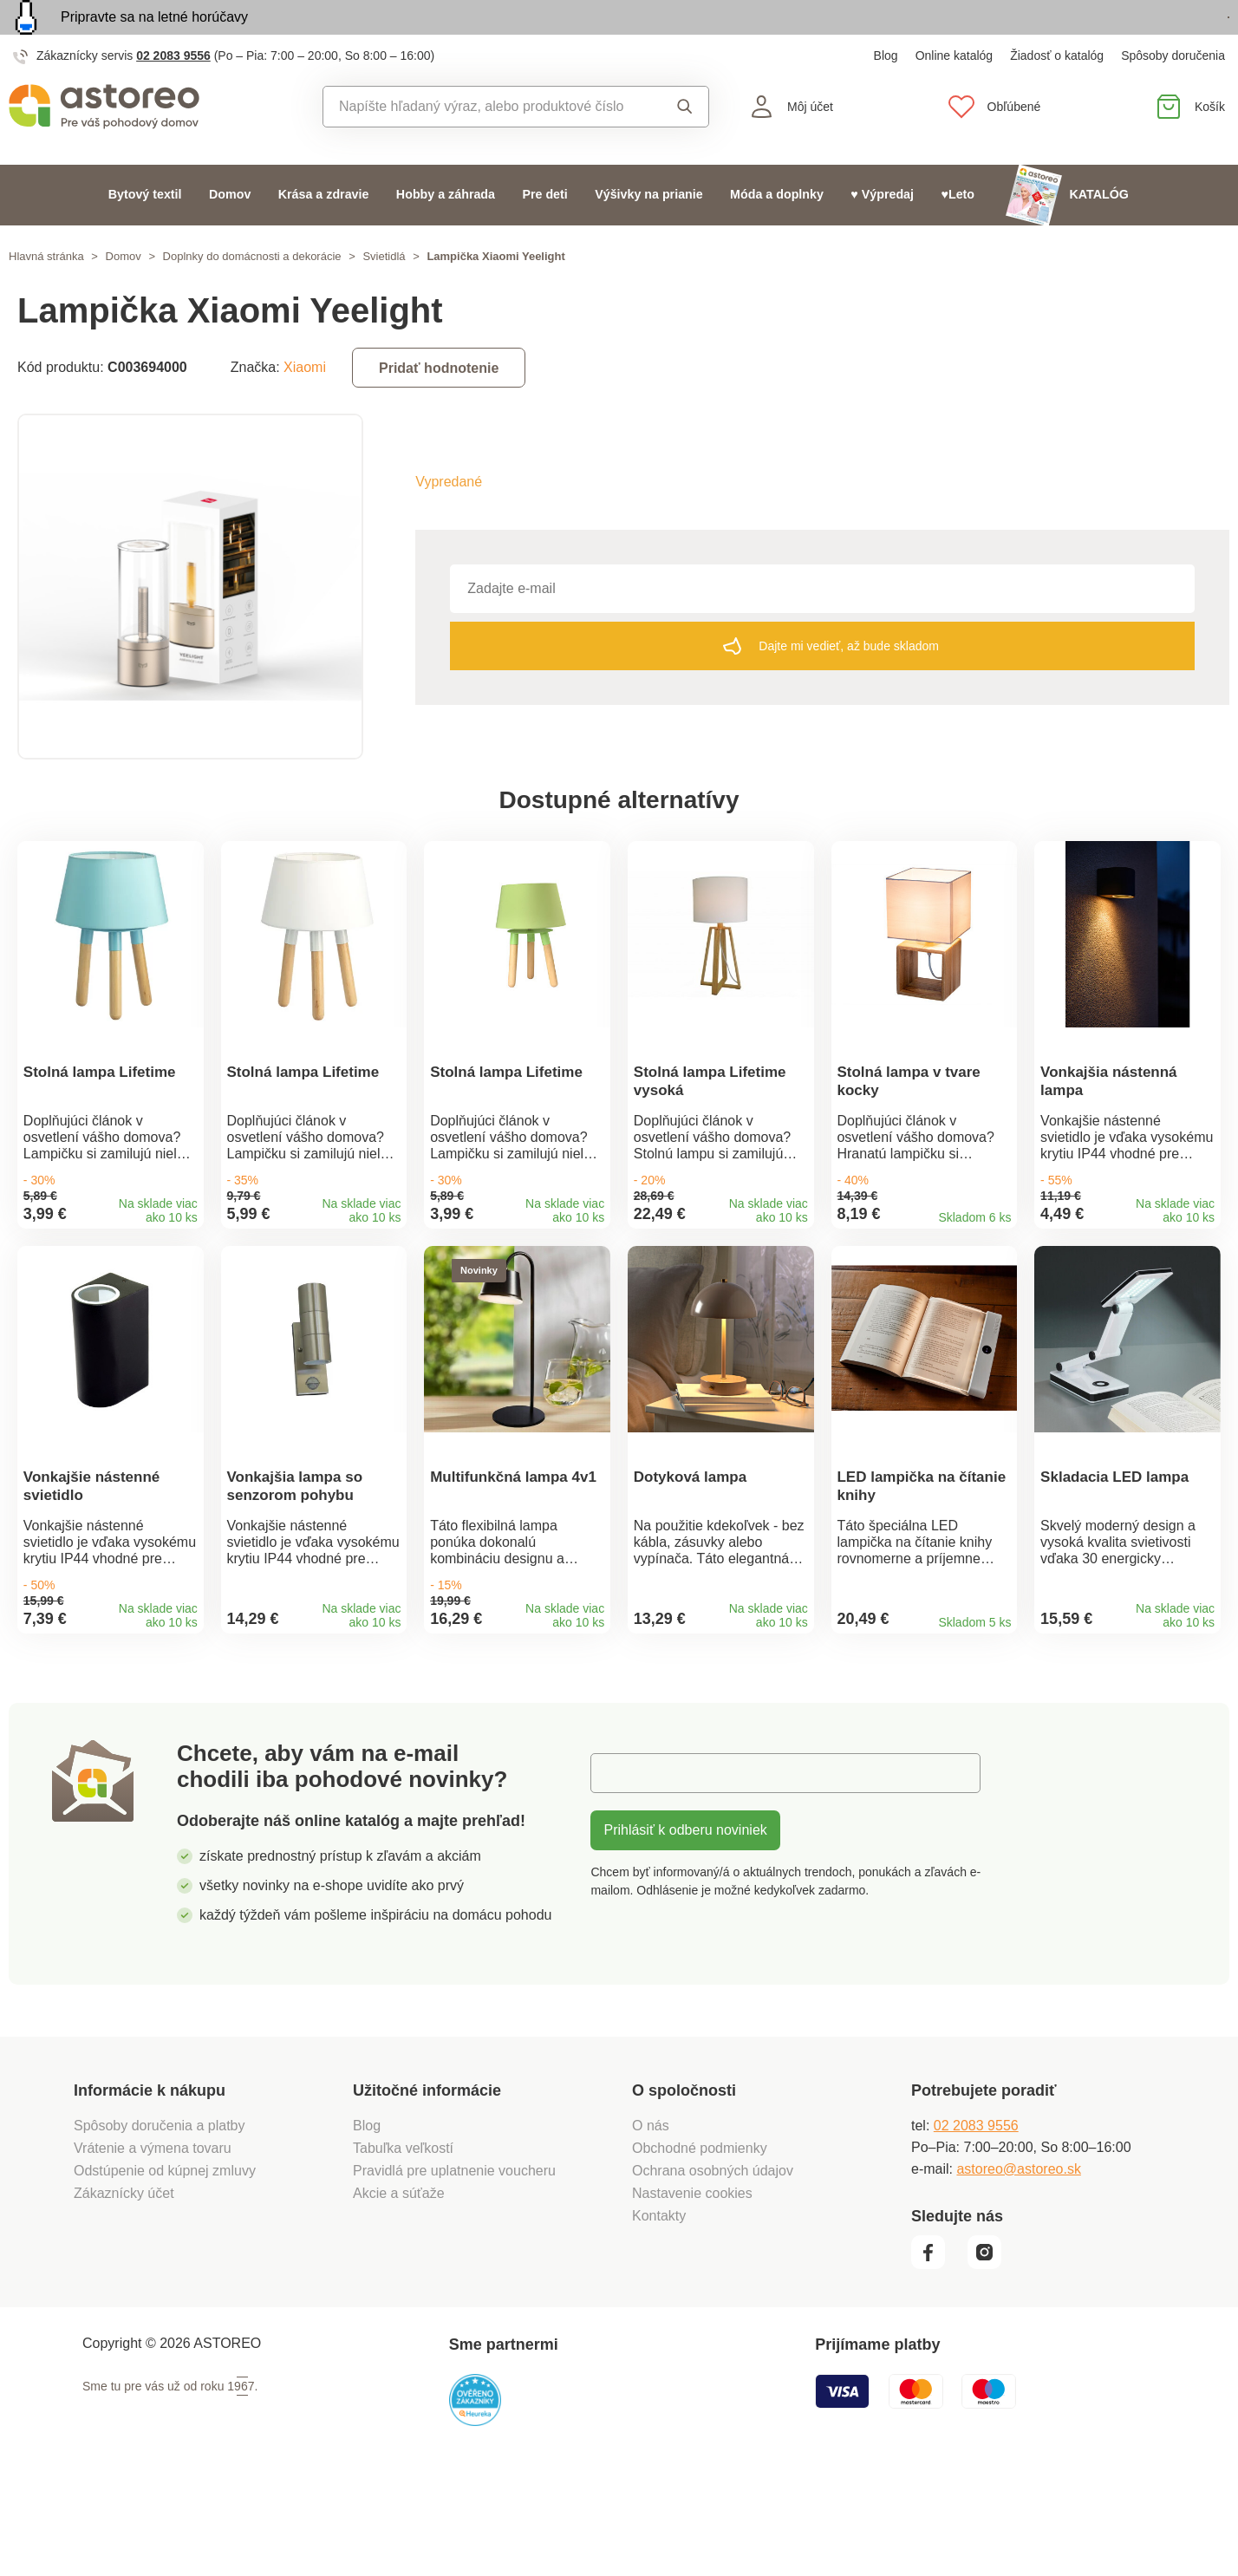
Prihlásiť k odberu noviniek (684, 1924)
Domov (230, 234)
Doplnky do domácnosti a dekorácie (252, 296)
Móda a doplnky (777, 234)
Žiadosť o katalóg (1057, 95)
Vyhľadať (685, 146)
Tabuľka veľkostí (403, 2242)
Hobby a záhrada (445, 234)
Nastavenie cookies (692, 2287)
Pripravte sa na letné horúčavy (154, 36)
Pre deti (544, 234)
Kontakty (659, 2310)
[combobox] (486, 146)
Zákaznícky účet (124, 2287)
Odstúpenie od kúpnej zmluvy (165, 2265)
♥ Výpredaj (882, 234)
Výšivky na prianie (649, 234)
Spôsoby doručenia (1173, 95)
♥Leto (957, 234)
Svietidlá (383, 296)
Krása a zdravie (323, 234)
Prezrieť (1129, 37)
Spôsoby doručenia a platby (159, 2220)
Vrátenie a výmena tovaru (152, 2242)
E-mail (622, 1867)
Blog (886, 95)
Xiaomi (304, 407)
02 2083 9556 (173, 95)
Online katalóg (954, 95)
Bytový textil (145, 234)
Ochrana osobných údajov (712, 2265)
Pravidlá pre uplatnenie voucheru (454, 2265)
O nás (650, 2220)
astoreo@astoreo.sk (1018, 2263)
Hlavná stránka (46, 296)
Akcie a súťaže (399, 2287)
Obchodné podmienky (699, 2242)
